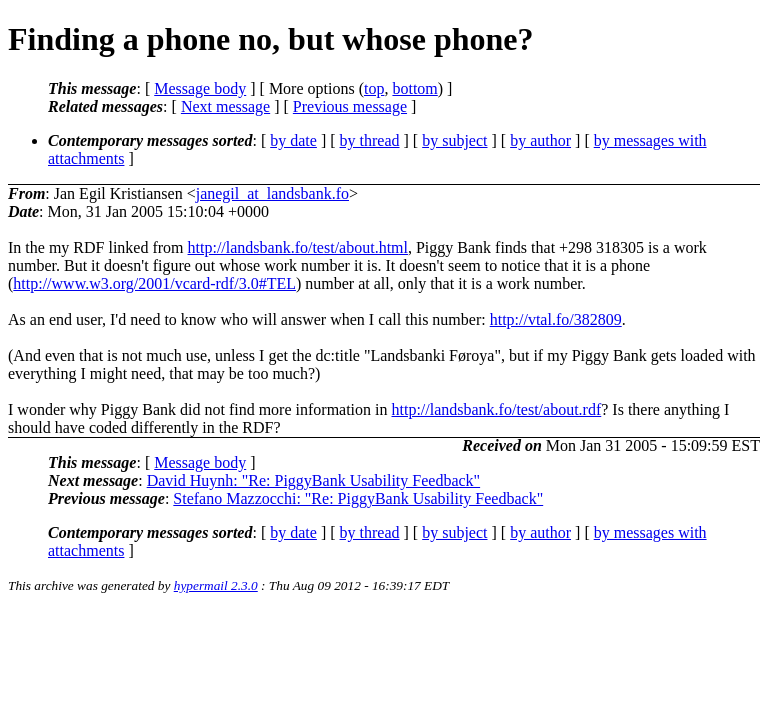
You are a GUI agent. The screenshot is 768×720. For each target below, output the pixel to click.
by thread (370, 140)
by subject (454, 140)
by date (293, 140)
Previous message (350, 106)
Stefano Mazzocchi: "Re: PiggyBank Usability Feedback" (358, 498)
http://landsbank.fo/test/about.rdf (497, 409)
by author (540, 140)
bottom (414, 88)
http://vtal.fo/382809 (556, 319)
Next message (225, 106)
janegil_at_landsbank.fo (272, 193)
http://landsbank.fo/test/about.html (298, 247)
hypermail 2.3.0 (216, 585)
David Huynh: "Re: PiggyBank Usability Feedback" (313, 480)
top (374, 88)
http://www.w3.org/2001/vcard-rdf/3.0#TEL (154, 283)
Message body (200, 88)
